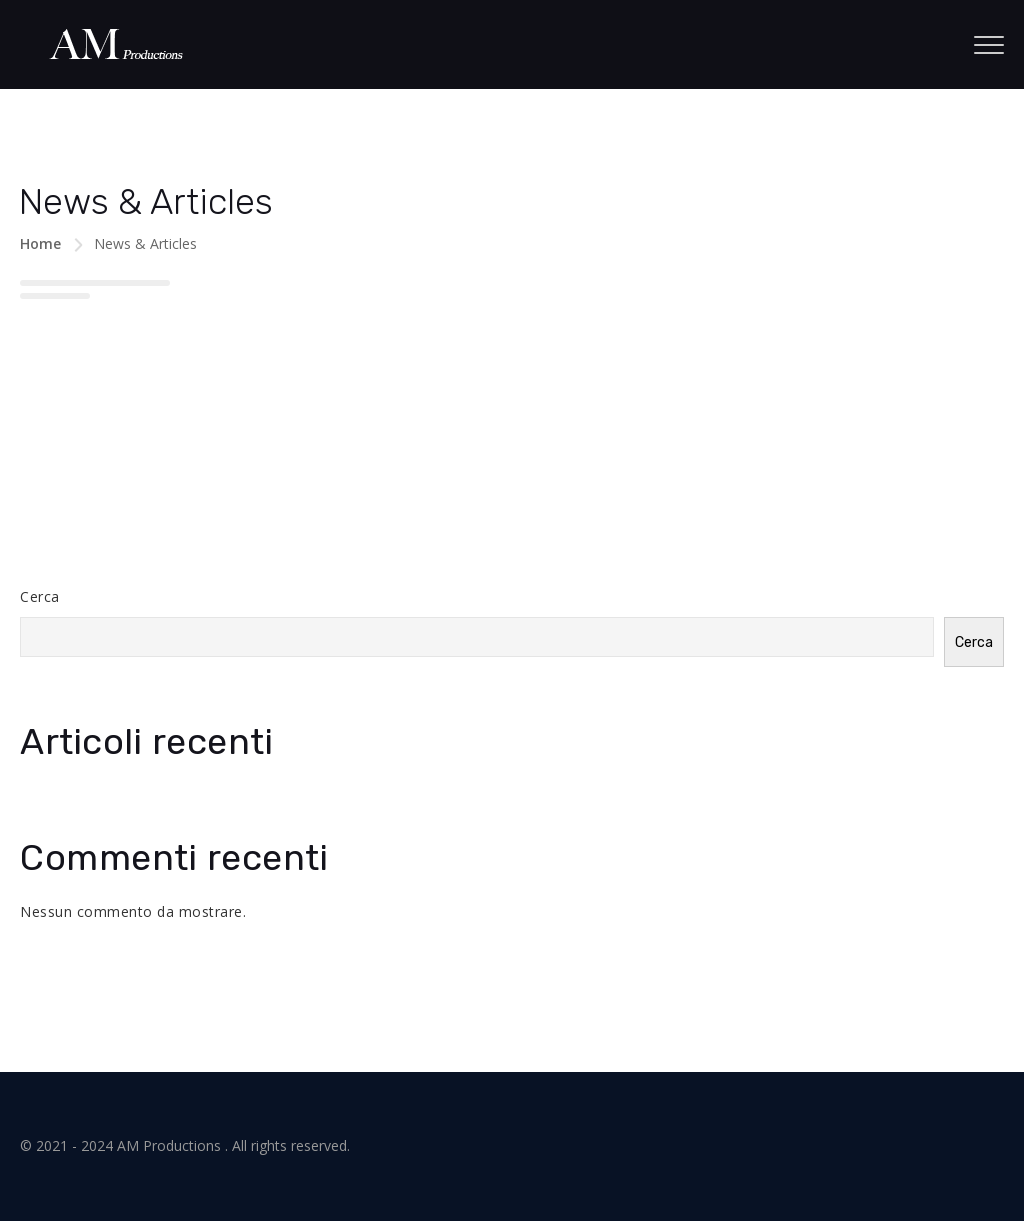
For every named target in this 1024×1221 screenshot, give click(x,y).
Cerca (40, 596)
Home (40, 243)
